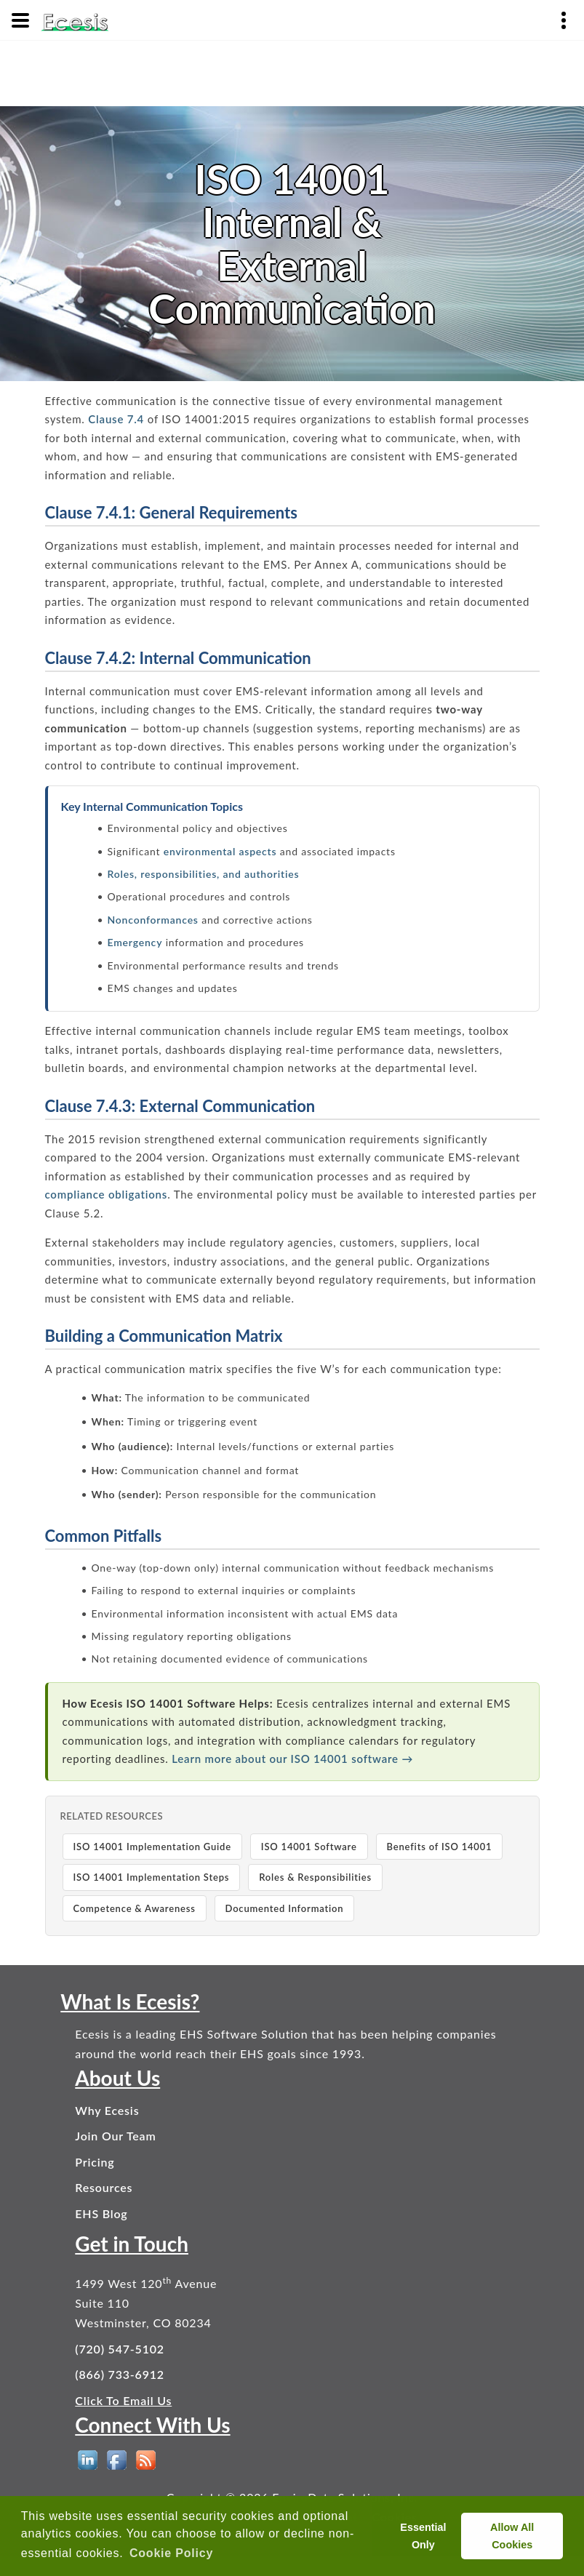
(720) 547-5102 (119, 2349)
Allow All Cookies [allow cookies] (512, 2536)
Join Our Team (115, 2136)
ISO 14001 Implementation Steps (151, 1877)
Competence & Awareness (134, 1908)
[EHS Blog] (146, 2460)
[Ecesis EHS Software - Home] (75, 20)
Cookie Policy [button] (171, 2553)
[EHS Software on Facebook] (116, 2460)
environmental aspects (220, 851)
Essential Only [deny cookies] (423, 2536)
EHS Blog (101, 2213)
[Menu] (20, 20)
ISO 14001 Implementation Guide (152, 1846)
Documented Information (284, 1908)
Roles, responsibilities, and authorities (204, 874)
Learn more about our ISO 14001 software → (292, 1758)
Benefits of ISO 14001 (439, 1846)
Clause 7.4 (116, 418)
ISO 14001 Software (309, 1846)
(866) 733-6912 (119, 2374)
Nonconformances (153, 919)
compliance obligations (106, 1194)
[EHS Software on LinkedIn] (87, 2460)
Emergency (135, 942)
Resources (103, 2187)
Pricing (94, 2162)
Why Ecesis (107, 2110)
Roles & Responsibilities (315, 1877)
